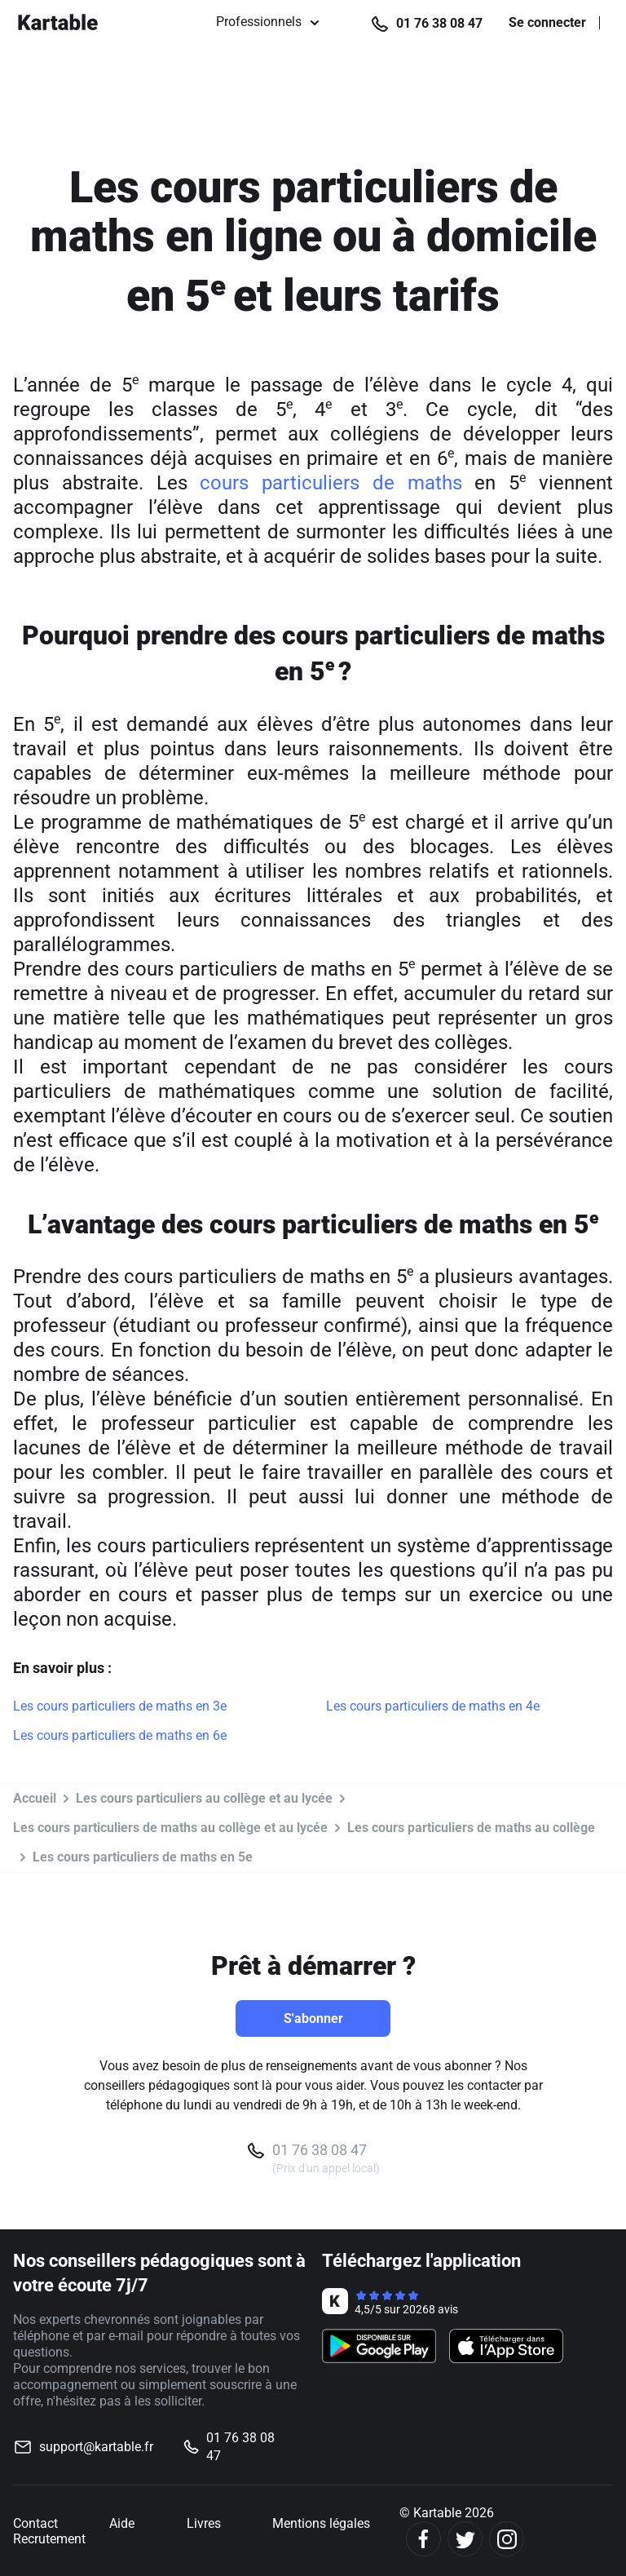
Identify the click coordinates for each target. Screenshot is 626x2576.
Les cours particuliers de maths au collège (471, 1827)
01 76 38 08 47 (439, 23)
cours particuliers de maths (330, 482)
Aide (121, 2523)
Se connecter (547, 22)
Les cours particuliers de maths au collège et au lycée (170, 1827)
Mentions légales (321, 2523)
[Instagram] (506, 2538)
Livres (204, 2523)
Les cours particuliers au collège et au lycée (204, 1798)
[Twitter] (465, 2538)
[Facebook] (423, 2538)
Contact (35, 2523)
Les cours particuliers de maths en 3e (120, 1706)
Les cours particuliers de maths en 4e (433, 1706)
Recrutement (49, 2539)
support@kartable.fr (96, 2446)
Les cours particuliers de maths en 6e (120, 1735)
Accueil (34, 1798)
